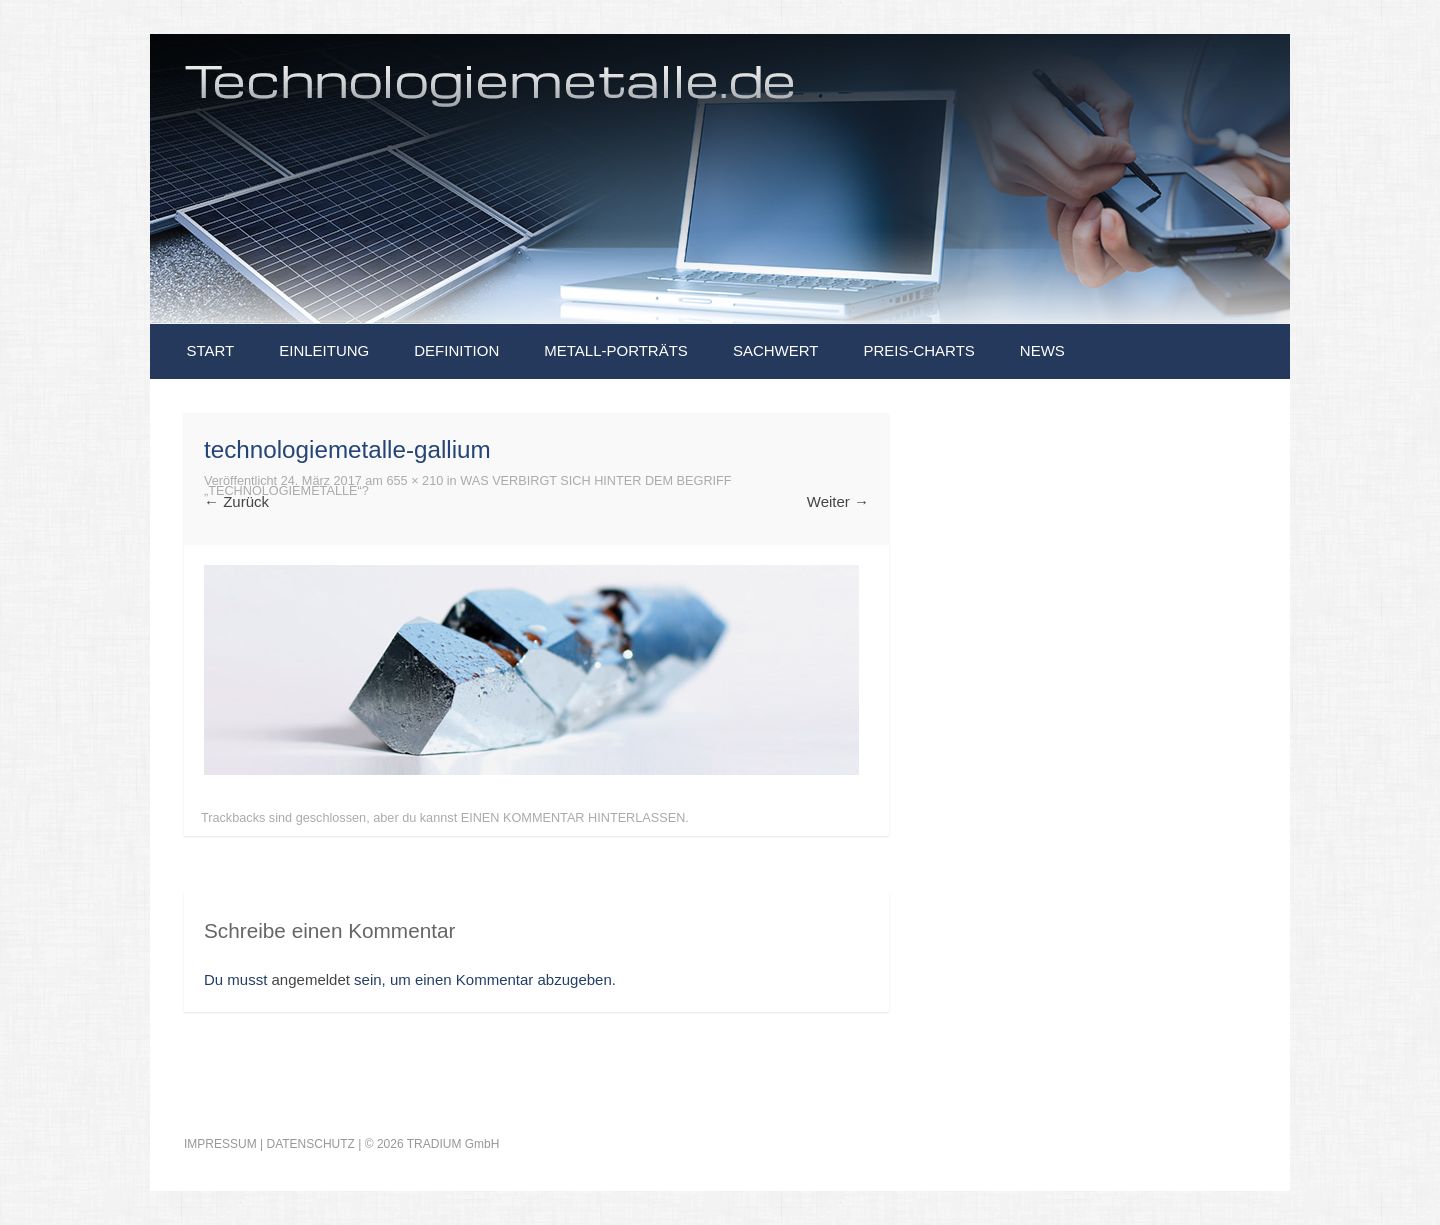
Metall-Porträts (616, 350)
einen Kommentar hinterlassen (573, 818)
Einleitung (324, 350)
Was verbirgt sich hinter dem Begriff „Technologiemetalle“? (468, 486)
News (1042, 350)
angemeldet (311, 979)
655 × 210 (414, 481)
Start (210, 350)
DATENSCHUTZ (310, 1144)
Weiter (838, 501)
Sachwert (776, 350)
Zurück (236, 501)
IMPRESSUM (220, 1144)
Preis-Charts (918, 350)
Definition (456, 350)
